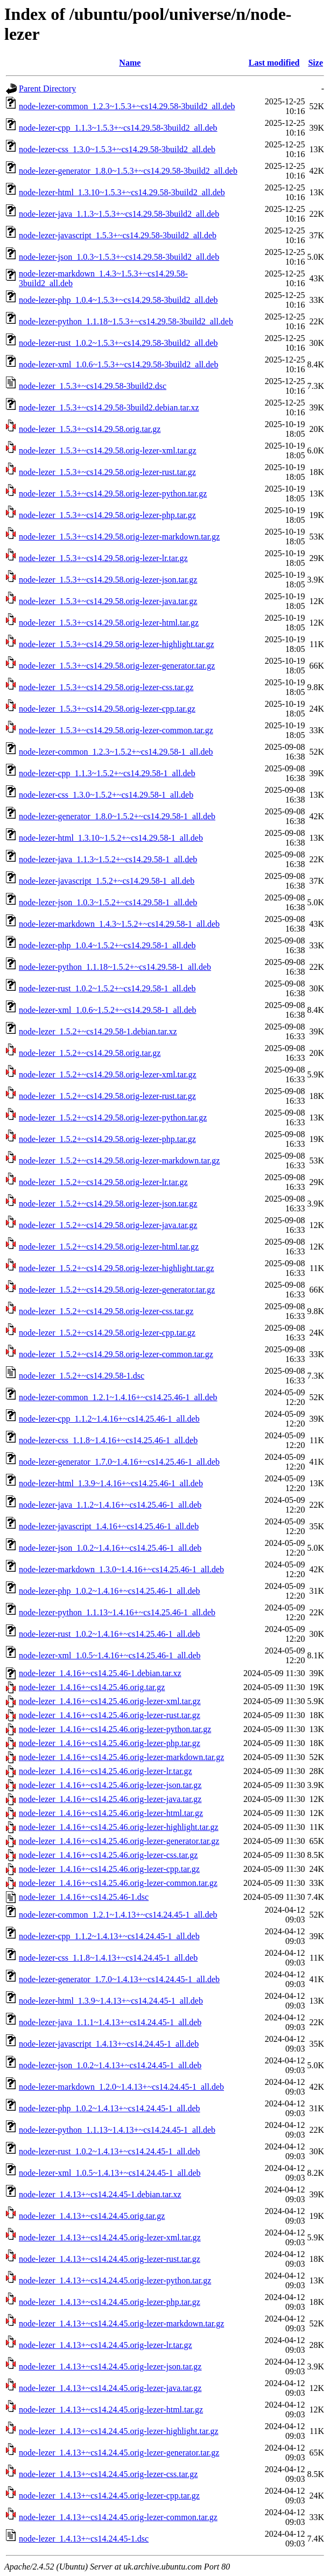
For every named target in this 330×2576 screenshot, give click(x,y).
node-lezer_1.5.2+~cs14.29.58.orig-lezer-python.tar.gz (113, 1117)
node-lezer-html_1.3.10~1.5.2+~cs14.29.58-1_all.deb (111, 837)
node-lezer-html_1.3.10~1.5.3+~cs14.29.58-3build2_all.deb (122, 192)
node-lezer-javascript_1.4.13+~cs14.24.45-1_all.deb (109, 2043)
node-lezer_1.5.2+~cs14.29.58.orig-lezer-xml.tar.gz (107, 1074)
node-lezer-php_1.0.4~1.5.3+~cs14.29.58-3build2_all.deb (118, 299)
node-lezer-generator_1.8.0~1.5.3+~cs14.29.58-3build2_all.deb (128, 170)
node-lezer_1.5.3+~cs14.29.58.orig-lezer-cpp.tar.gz (107, 708)
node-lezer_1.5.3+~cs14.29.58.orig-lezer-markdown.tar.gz (119, 536)
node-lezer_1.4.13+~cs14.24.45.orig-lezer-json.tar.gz (110, 2366)
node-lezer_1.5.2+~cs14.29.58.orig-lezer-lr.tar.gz (103, 1182)
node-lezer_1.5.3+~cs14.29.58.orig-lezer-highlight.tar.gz (116, 644)
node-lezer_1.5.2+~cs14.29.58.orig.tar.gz (89, 1053)
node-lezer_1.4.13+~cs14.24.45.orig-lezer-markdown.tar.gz (121, 2323)
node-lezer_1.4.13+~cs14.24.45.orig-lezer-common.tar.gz (118, 2517)
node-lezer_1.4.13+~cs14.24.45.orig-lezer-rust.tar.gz (109, 2258)
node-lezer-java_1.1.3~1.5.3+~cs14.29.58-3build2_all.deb (119, 213)
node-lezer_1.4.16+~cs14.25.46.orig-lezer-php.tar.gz (109, 1743)
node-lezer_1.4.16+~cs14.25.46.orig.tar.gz (92, 1687)
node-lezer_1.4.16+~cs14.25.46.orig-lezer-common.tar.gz (118, 1882)
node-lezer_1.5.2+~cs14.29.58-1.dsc (81, 1375)
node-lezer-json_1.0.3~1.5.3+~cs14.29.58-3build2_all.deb (119, 256)
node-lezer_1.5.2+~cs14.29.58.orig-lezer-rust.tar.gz (107, 1096)
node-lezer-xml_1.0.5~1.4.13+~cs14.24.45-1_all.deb (110, 2172)
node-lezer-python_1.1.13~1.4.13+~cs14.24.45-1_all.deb (117, 2129)
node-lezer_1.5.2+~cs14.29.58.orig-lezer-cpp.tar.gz (107, 1332)
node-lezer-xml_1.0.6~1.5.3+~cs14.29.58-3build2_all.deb (118, 364)
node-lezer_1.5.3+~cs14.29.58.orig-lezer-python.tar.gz (113, 493)
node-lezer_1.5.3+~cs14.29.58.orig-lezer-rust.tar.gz (107, 472)
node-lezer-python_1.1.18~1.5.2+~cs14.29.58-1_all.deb (115, 966)
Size (315, 62)
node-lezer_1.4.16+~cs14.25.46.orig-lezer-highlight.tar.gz (119, 1827)
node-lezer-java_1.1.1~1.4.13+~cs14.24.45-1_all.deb (110, 2022)
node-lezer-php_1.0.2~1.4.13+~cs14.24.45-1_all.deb (109, 2108)
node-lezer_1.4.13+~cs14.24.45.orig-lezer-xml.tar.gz (110, 2237)
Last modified (274, 62)
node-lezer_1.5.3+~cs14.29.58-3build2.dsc (92, 386)
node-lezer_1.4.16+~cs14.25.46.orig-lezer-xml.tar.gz (110, 1701)
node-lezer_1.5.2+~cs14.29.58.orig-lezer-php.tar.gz (107, 1139)
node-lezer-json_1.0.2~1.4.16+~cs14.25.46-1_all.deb (110, 1547)
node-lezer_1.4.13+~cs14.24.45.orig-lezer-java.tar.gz (110, 2388)
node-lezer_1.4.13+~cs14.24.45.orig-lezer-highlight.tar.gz (119, 2431)
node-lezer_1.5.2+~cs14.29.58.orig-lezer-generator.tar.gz (117, 1289)
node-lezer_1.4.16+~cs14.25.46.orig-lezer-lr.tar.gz (105, 1771)
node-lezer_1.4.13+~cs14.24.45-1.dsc (84, 2538)
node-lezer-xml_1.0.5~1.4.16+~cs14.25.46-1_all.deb (110, 1655)
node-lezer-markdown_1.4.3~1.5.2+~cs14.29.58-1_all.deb (119, 923)
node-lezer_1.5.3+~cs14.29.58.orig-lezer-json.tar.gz (108, 579)
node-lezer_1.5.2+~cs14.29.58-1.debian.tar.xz (98, 1031)
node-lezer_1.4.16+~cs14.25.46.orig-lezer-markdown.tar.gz (121, 1757)
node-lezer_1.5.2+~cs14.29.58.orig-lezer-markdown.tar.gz (119, 1160)
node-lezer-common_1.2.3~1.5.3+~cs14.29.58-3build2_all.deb (127, 106)
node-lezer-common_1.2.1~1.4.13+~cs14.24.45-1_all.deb (118, 1914)
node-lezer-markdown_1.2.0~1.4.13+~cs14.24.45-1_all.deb (121, 2086)
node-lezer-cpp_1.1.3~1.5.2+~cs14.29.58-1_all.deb (107, 773)
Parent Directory (47, 88)
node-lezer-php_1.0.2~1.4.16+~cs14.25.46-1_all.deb (109, 1590)
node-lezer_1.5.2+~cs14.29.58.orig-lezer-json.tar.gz (108, 1203)
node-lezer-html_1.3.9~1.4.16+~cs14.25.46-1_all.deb (111, 1483)
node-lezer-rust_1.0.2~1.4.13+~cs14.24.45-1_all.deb (109, 2151)
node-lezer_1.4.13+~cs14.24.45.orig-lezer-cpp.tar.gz (109, 2495)
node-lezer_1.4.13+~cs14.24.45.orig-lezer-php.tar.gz (109, 2302)
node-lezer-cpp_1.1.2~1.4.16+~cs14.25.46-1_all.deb (109, 1418)
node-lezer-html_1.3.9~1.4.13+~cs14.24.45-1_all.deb (111, 2000)
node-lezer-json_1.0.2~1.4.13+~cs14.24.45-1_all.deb (110, 2065)
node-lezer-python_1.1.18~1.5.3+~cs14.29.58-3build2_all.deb (126, 321)
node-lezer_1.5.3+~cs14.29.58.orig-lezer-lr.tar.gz (103, 558)
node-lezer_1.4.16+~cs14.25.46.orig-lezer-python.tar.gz (115, 1729)
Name (130, 62)
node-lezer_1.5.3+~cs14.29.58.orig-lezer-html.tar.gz (109, 622)
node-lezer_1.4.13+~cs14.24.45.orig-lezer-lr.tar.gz (105, 2345)
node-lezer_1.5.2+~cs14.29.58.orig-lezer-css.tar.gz (106, 1311)
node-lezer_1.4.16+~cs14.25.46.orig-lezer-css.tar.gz (108, 1855)
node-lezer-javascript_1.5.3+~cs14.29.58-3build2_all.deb (117, 235)
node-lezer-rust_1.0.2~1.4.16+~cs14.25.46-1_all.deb (109, 1633)
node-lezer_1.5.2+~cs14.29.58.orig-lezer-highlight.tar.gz (116, 1268)
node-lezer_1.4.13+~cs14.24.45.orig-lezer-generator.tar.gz (119, 2452)
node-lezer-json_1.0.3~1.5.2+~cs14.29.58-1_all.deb (108, 902)
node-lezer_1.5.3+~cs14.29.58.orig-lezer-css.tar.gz (106, 687)
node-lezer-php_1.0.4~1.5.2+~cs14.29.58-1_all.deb (107, 945)
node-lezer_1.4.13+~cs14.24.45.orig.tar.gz (92, 2215)
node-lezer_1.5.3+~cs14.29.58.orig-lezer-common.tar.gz (116, 730)
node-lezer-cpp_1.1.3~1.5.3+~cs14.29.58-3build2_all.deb (118, 127)
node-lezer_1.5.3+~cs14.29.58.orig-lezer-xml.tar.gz (107, 450)
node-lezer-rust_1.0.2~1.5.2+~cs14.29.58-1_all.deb (107, 988)
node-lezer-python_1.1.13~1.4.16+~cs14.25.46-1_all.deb (117, 1612)
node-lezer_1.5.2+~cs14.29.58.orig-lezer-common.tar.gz (116, 1354)
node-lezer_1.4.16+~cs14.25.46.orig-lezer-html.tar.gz (111, 1813)
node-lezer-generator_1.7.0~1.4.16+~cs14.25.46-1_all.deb (119, 1461)
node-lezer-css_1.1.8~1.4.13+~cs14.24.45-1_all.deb (108, 1957)
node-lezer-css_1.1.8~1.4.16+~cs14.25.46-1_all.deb (108, 1440)
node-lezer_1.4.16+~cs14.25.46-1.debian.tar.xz (100, 1673)
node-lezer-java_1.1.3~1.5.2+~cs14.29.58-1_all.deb (108, 859)
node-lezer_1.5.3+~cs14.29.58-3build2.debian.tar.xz (109, 407)
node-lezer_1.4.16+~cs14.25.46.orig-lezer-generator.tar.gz (119, 1841)
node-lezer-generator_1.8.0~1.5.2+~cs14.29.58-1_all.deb (117, 816)
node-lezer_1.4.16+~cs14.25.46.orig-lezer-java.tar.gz (110, 1799)
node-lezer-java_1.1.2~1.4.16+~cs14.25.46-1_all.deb (110, 1504)
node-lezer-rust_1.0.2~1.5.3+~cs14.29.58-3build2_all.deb (118, 342)
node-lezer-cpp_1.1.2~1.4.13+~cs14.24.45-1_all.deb (109, 1936)
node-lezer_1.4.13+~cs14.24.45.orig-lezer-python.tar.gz (115, 2280)
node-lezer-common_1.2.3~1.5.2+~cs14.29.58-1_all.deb (116, 751)
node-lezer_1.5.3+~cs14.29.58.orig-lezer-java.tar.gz (108, 601)
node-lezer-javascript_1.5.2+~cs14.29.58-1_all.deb (106, 880)
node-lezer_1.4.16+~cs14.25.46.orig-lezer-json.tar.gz (110, 1785)
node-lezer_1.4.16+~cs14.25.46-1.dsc (84, 1896)
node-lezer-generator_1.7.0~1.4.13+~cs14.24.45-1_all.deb (119, 1979)
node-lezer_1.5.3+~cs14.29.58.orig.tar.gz (89, 429)
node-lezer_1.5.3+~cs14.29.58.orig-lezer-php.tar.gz (107, 515)
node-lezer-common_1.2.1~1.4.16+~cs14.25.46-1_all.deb (118, 1397)
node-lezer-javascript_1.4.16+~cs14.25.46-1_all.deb (109, 1526)
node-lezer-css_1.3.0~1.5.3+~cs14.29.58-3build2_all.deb (117, 149)
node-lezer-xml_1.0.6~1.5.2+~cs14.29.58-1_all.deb (107, 1009)
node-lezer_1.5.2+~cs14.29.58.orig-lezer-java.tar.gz (108, 1225)
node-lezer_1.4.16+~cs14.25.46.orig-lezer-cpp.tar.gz (109, 1869)
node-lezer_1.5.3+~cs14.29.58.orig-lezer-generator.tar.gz (117, 665)
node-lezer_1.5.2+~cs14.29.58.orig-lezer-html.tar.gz (109, 1246)
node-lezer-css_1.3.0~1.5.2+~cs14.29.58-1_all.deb (106, 794)
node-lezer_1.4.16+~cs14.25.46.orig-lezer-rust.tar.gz (109, 1715)
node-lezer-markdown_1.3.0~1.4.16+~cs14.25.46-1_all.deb (121, 1569)
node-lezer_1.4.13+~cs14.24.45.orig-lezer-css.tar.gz (108, 2474)
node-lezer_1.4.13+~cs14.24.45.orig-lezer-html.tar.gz (111, 2409)
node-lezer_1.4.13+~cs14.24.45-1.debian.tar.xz (100, 2194)
